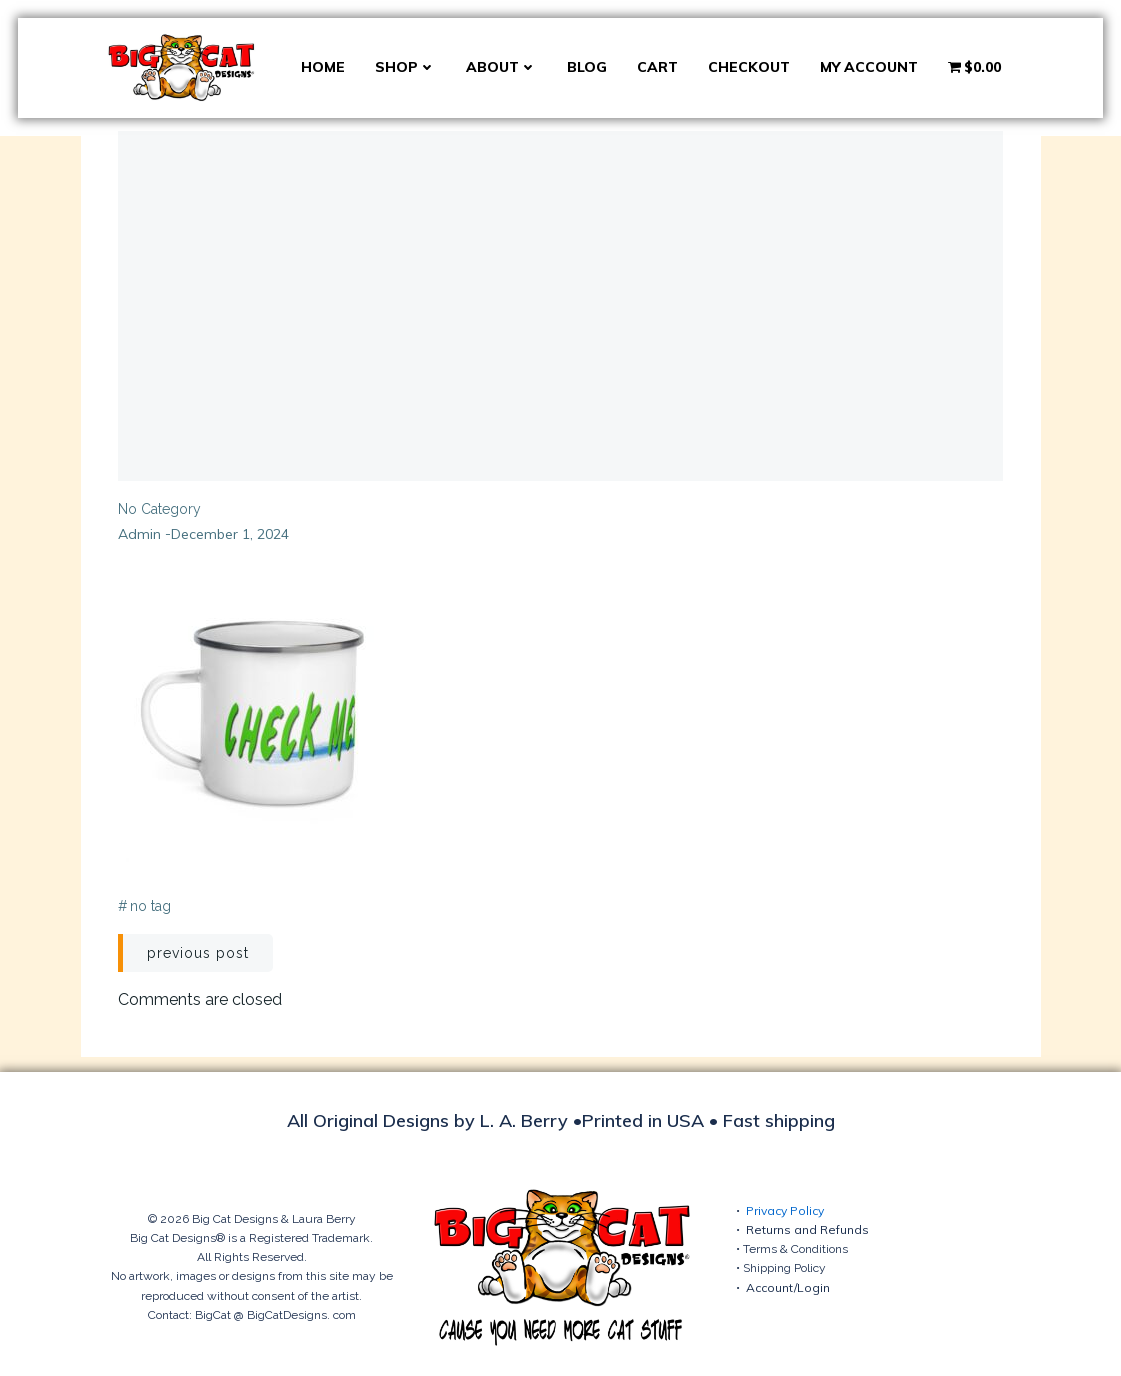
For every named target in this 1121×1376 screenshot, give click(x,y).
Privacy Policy (785, 1210)
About (501, 67)
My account (869, 67)
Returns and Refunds (807, 1230)
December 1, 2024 (231, 535)
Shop (405, 67)
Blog (587, 67)
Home (323, 67)
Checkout (749, 67)
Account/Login (788, 1287)
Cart (657, 67)
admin (140, 535)
